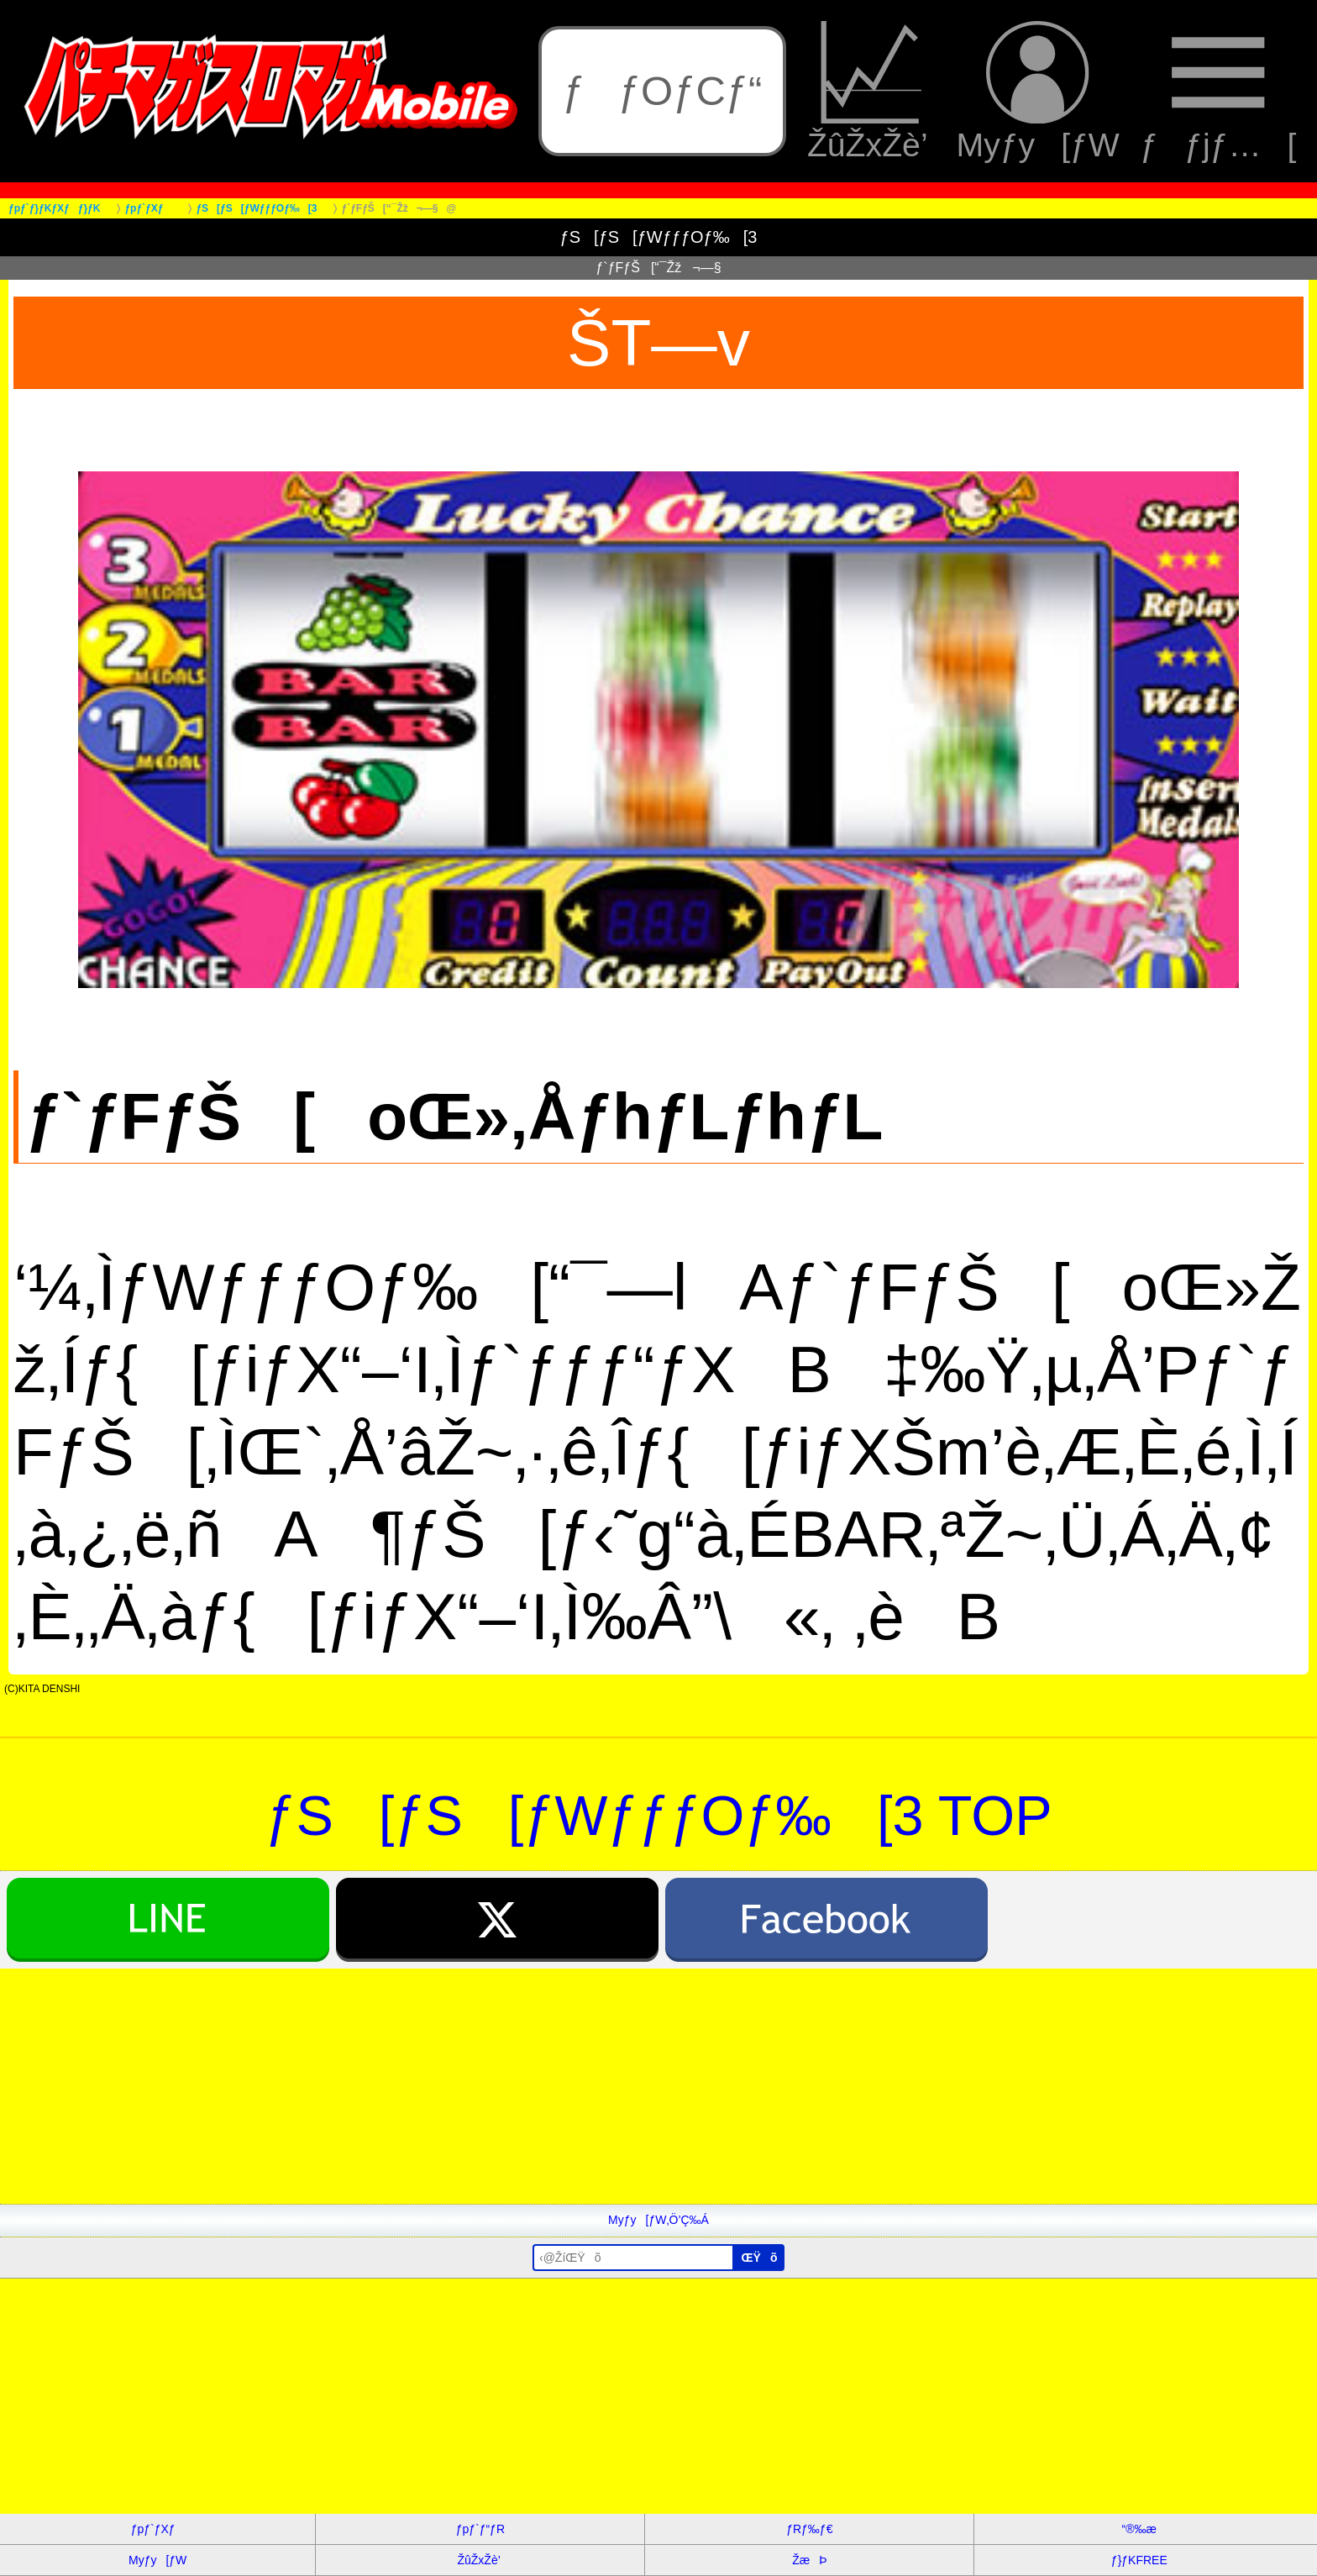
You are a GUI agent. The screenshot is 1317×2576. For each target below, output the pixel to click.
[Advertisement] (504, 2086)
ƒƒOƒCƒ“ (663, 90)
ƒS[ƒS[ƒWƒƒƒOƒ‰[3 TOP (658, 1816)
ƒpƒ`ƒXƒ (158, 2529)
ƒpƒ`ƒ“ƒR (480, 2529)
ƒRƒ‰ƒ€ (809, 2529)
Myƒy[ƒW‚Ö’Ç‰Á (658, 2219)
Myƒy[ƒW (1038, 91)
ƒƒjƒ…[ (1218, 91)
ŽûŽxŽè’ (871, 91)
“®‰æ (1139, 2529)
